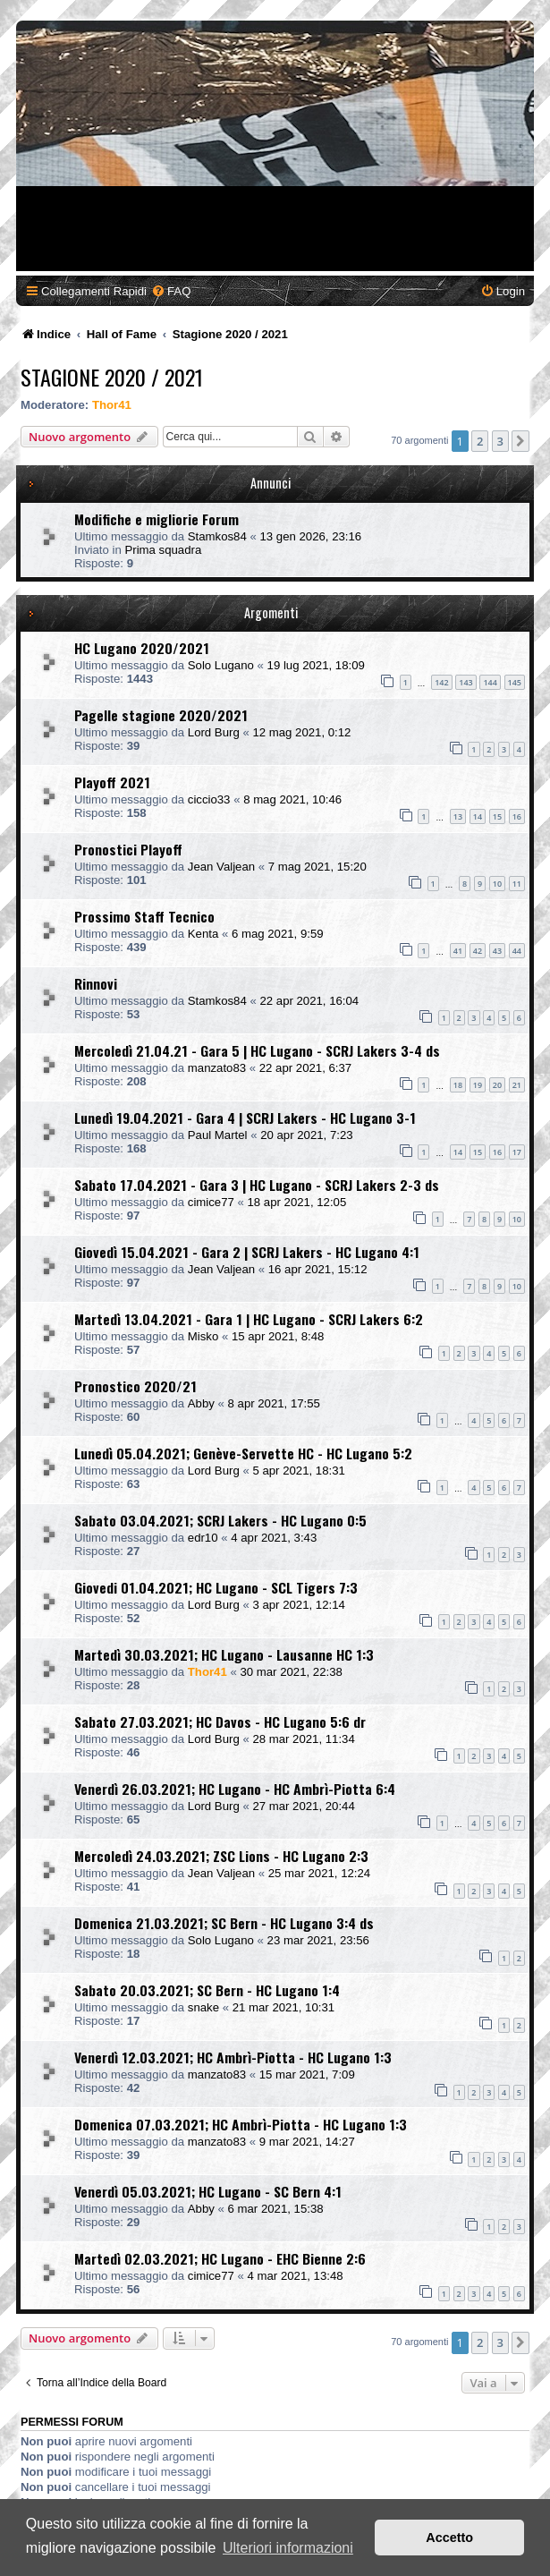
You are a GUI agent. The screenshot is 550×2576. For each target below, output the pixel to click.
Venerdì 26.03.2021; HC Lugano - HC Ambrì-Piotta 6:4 (234, 1788)
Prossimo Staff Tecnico (144, 916)
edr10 (203, 1537)
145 (514, 682)
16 (516, 816)
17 (516, 1152)
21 (516, 1085)
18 (457, 1085)
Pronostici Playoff (128, 849)
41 (457, 950)
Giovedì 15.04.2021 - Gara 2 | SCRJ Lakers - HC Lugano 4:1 (246, 1251)
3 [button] (500, 441)
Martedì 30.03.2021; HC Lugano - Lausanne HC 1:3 (224, 1654)
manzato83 (217, 1068)
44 (516, 950)
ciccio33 (209, 799)
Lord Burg (214, 732)
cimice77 (211, 1202)
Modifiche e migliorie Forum (156, 519)
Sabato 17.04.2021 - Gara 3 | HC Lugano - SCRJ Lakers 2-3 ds (256, 1184)
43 (497, 950)
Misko (203, 1336)
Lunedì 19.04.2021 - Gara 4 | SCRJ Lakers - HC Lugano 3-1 (245, 1117)
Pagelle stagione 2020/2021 (161, 715)
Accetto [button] (449, 2537)
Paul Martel (218, 1135)
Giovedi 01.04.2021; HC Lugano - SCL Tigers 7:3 (216, 1587)
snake (203, 2007)
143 (465, 682)
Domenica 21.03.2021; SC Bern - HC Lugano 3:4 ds (224, 1923)
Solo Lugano (221, 665)
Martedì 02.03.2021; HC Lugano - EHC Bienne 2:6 (220, 2258)
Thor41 (111, 405)
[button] (520, 441)
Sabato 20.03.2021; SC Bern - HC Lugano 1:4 (207, 1990)
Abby (201, 1403)
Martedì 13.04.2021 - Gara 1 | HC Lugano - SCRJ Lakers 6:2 (248, 1319)
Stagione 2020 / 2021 (112, 377)
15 (497, 816)
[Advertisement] (275, 146)
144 (489, 682)
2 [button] (480, 441)
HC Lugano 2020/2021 (141, 648)
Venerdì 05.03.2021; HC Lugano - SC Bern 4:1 (208, 2191)
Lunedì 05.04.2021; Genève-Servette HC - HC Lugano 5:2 (243, 1453)
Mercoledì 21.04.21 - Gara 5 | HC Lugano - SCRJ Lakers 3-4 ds (257, 1050)
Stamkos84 (217, 536)
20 (497, 1085)
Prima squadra (162, 550)
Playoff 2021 (112, 782)
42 (477, 950)
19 (477, 1085)
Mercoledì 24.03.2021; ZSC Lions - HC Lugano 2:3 (221, 1855)
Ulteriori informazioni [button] (288, 2547)
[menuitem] (170, 291)
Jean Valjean (221, 866)
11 (516, 883)
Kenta (203, 933)
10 (497, 883)
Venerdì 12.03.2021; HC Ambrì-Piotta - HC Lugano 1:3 (233, 2057)
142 (441, 682)
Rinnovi (95, 983)
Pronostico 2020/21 (135, 1386)
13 (457, 816)
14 (477, 816)
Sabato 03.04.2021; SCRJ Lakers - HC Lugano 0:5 (220, 1520)
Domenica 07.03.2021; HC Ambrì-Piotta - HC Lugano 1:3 (240, 2124)
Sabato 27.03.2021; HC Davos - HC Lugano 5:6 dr (220, 1721)
